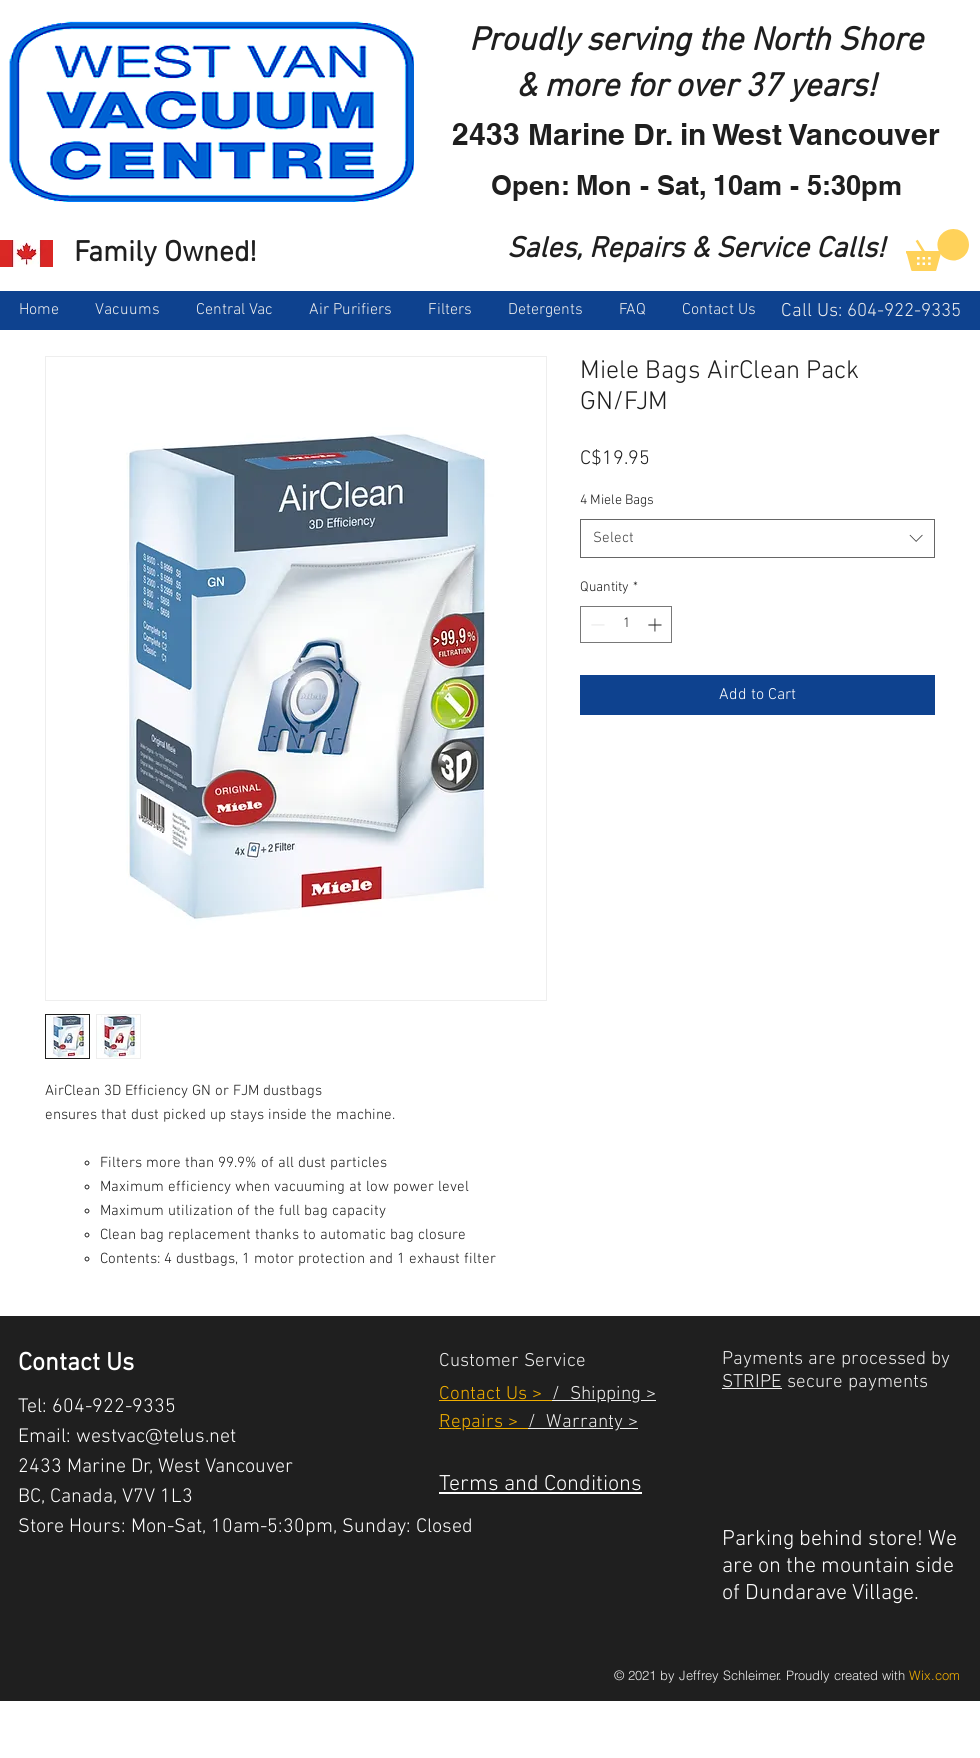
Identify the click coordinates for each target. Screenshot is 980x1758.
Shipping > (608, 1394)
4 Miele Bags (617, 500)
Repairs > (483, 1422)
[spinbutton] (626, 624)
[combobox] (757, 538)
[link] (937, 250)
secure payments (855, 1382)
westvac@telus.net (156, 1437)
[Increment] (656, 624)
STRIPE (752, 1382)
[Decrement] (595, 624)
